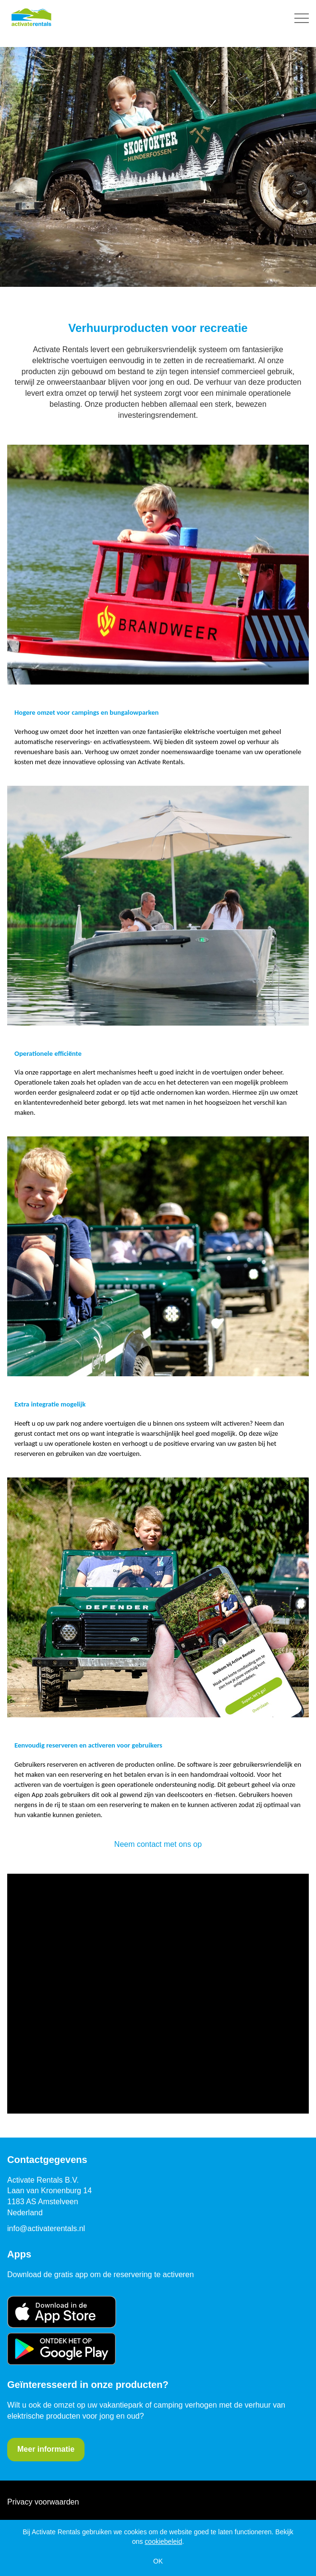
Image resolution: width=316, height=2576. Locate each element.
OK (158, 2561)
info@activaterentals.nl (46, 2228)
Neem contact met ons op (158, 1844)
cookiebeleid (163, 2541)
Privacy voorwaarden (43, 2502)
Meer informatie (45, 2449)
